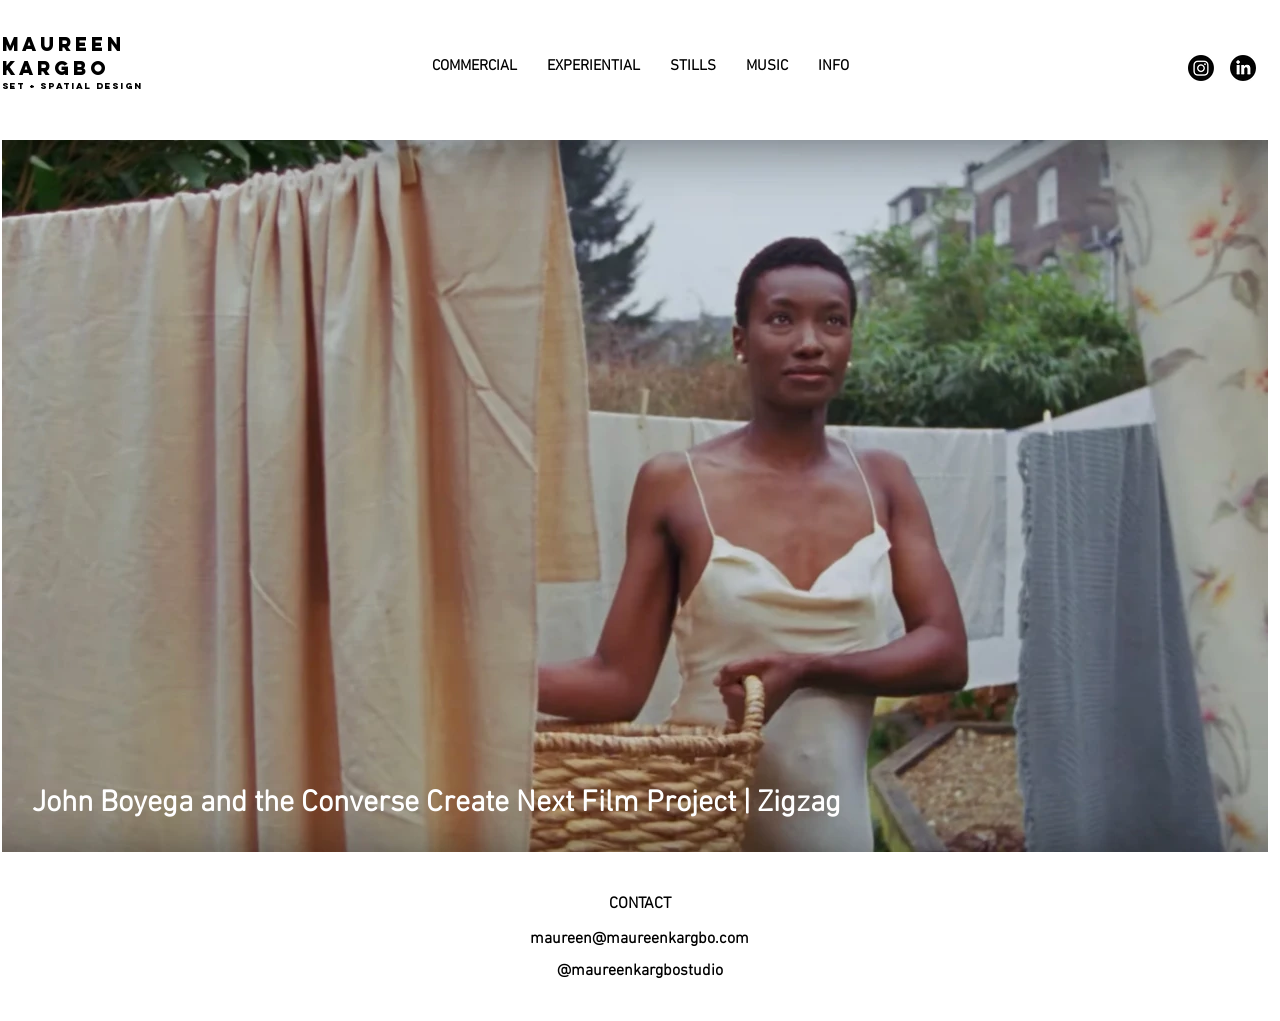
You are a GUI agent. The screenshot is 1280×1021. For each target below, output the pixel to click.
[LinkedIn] (1243, 68)
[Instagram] (1201, 68)
